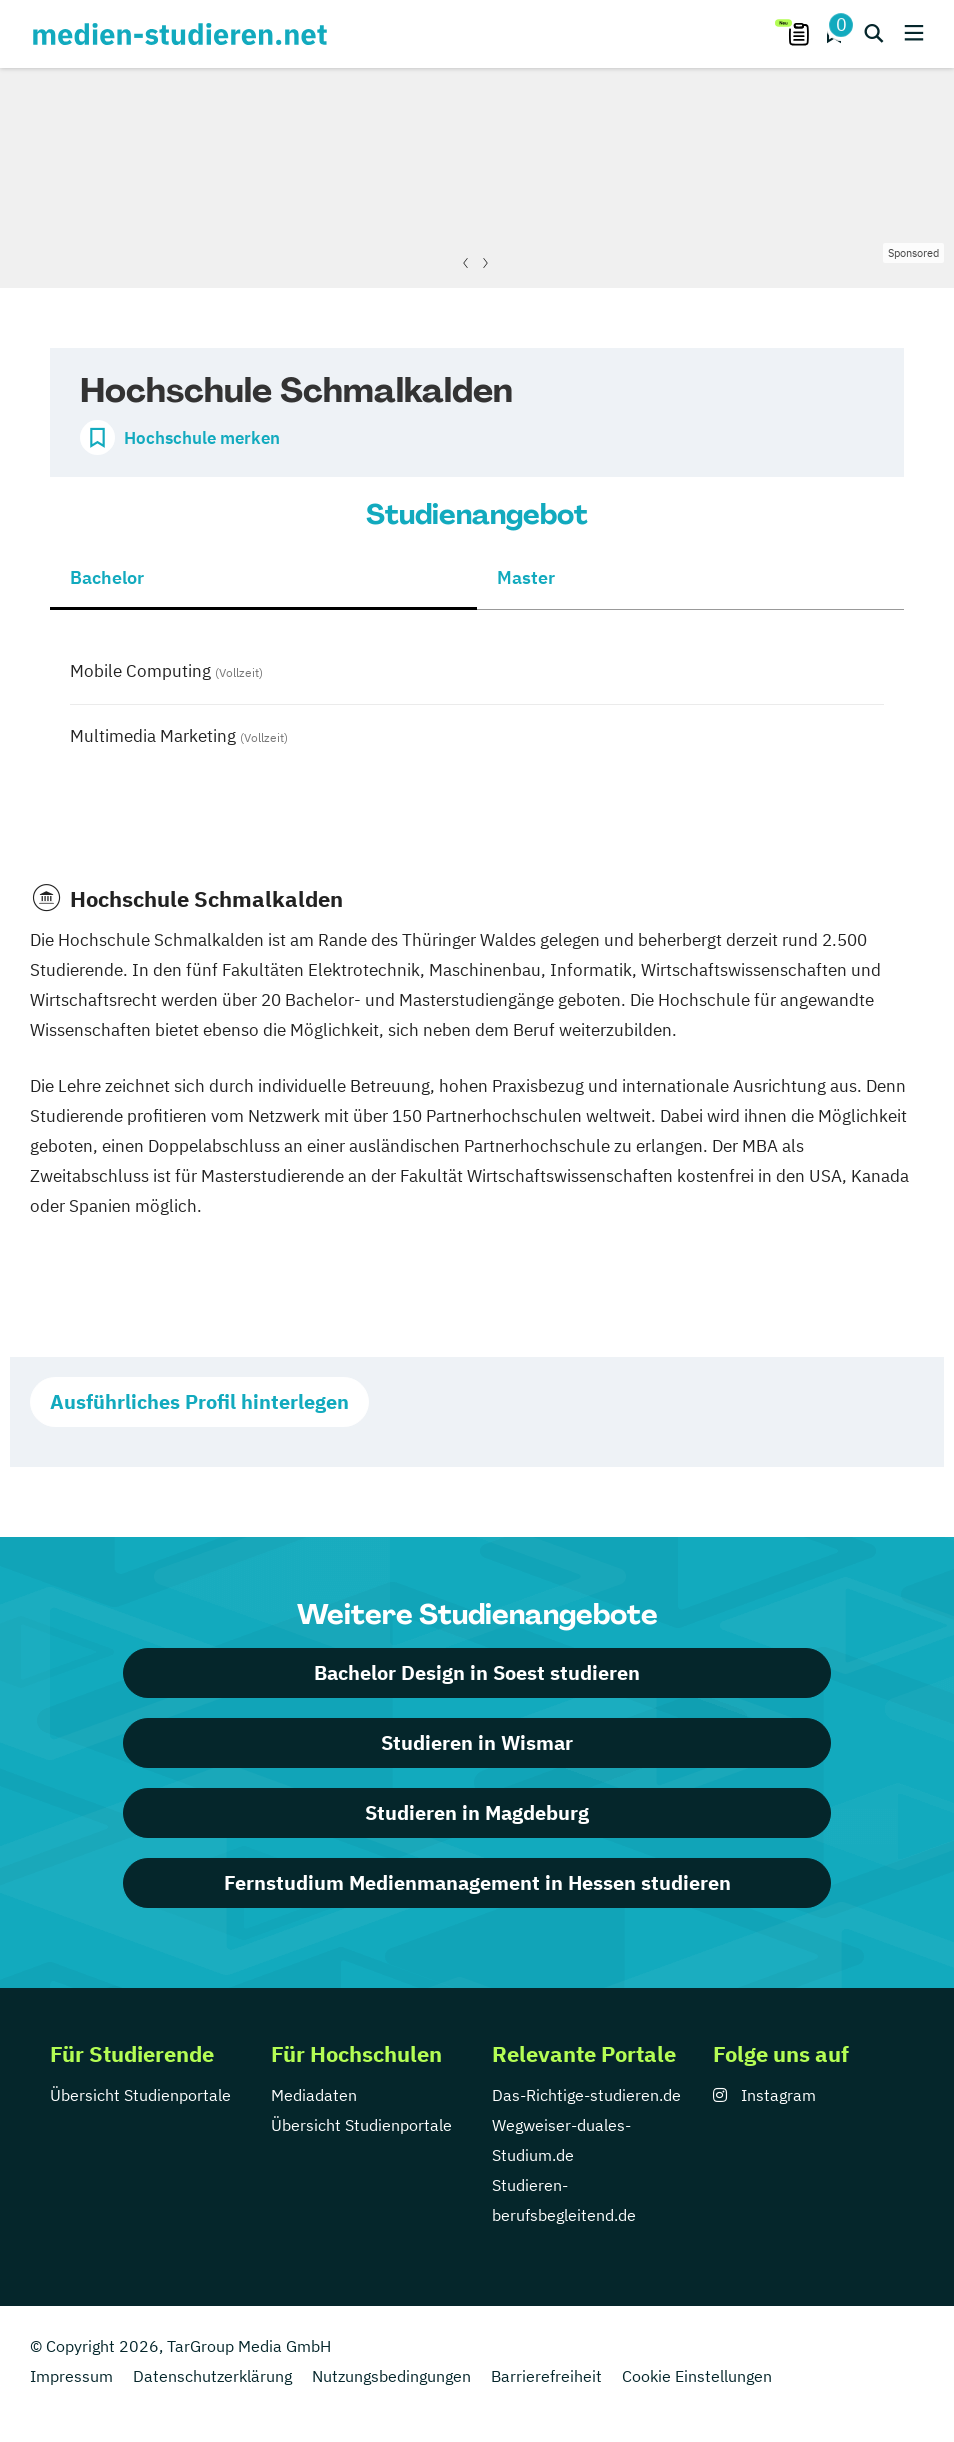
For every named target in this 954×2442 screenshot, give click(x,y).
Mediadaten (314, 2095)
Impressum (71, 2376)
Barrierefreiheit (546, 2376)
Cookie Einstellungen (697, 2376)
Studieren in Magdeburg (477, 1812)
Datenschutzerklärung (212, 2376)
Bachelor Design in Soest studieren (477, 1672)
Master (526, 577)
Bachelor (107, 577)
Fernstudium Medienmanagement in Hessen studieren (477, 1882)
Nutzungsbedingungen (391, 2376)
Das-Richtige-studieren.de (586, 2095)
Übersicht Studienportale (140, 2095)
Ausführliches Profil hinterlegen (199, 1401)
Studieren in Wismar (477, 1742)
